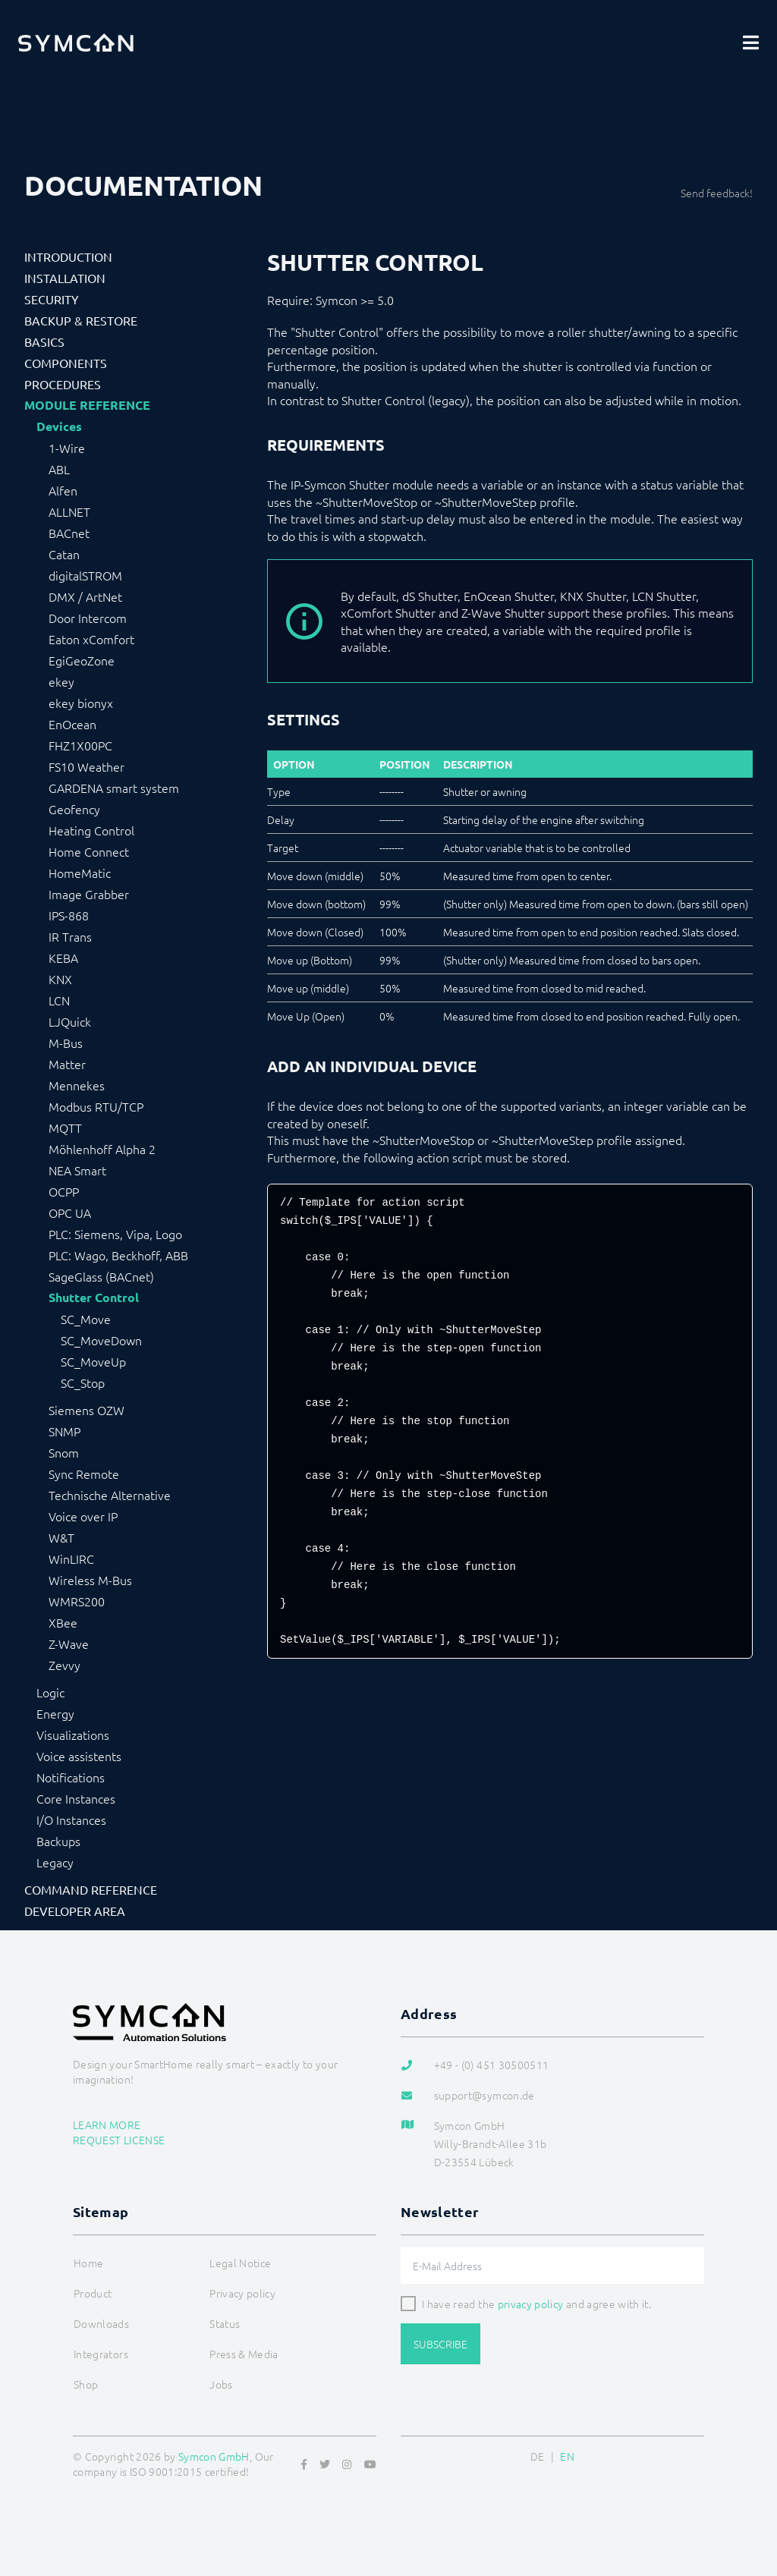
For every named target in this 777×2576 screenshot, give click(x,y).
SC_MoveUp (93, 1361)
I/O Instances (71, 1819)
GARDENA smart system (114, 787)
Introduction (68, 256)
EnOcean (72, 723)
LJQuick (70, 1021)
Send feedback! (717, 192)
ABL (59, 469)
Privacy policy (242, 2293)
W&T (61, 1537)
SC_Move (86, 1318)
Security (51, 299)
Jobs (220, 2384)
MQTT (65, 1127)
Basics (44, 341)
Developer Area (74, 1910)
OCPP (64, 1191)
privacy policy (531, 2303)
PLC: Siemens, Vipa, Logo (115, 1233)
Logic (50, 1692)
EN (567, 2456)
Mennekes (77, 1085)
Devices (59, 426)
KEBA (63, 957)
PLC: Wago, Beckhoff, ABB (118, 1255)
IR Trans (70, 936)
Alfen (63, 490)
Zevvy (64, 1664)
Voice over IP (83, 1516)
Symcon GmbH (214, 2456)
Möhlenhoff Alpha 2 (102, 1148)
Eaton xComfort (91, 638)
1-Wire (67, 447)
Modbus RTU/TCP (96, 1106)
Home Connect (89, 851)
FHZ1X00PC (80, 745)
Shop (86, 2384)
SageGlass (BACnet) (101, 1276)
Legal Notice (240, 2262)
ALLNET (69, 511)
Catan (64, 553)
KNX (60, 978)
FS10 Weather (86, 766)
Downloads (101, 2323)
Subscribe (440, 2343)
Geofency (74, 808)
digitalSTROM (85, 575)
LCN (59, 1000)
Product (93, 2293)
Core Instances (75, 1798)
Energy (55, 1713)
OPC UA (70, 1212)
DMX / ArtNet (85, 596)
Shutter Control (94, 1297)
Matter (67, 1063)
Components (65, 362)
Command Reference (90, 1889)
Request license (119, 2139)
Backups (58, 1840)
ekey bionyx (81, 702)
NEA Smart (77, 1170)
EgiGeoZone (82, 660)
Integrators (101, 2353)
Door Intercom (88, 617)
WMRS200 (77, 1601)
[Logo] (76, 42)
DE (537, 2456)
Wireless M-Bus (90, 1579)
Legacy (55, 1862)
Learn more (107, 2124)
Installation (64, 277)
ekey (61, 681)
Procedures (62, 384)
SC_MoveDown (101, 1340)
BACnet (69, 532)
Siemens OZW (86, 1409)
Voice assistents (78, 1755)
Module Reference (87, 405)
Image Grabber (89, 893)
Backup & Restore (80, 320)
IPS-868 (69, 915)
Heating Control (91, 830)
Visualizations (72, 1734)
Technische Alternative (110, 1494)
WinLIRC (71, 1558)
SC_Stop (83, 1382)
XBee (63, 1622)
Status (224, 2323)
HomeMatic (80, 872)
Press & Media (243, 2353)
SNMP (64, 1431)
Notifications (70, 1777)
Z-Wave (69, 1643)
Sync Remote (84, 1473)
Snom (64, 1452)
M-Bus (66, 1042)
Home (88, 2262)
